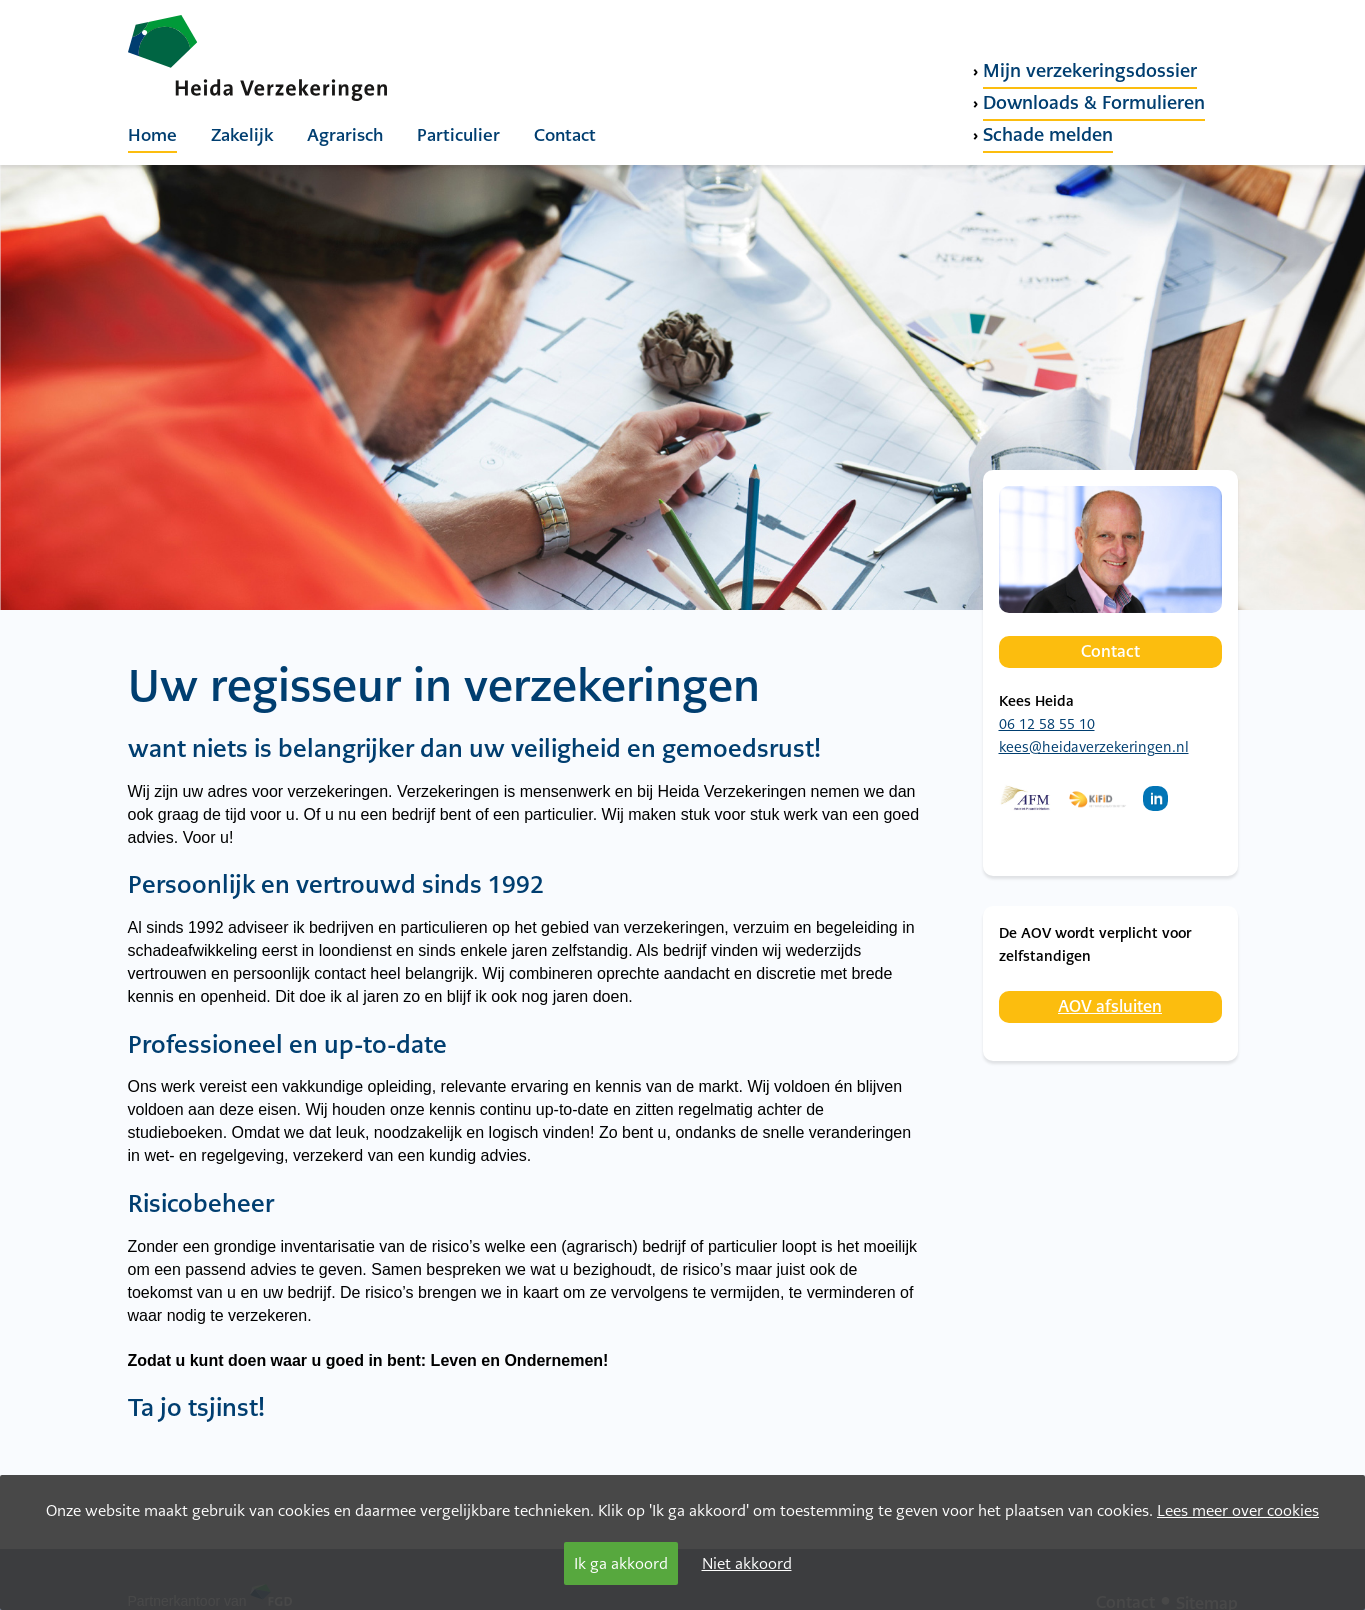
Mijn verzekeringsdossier (1090, 70)
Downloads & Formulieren (1094, 102)
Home (152, 135)
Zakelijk (242, 135)
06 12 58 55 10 (1047, 724)
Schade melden (1048, 134)
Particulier (458, 135)
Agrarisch (345, 135)
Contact (565, 135)
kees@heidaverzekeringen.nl (1094, 747)
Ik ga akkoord (621, 1563)
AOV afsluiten (1110, 1006)
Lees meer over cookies (1238, 1510)
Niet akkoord (747, 1563)
